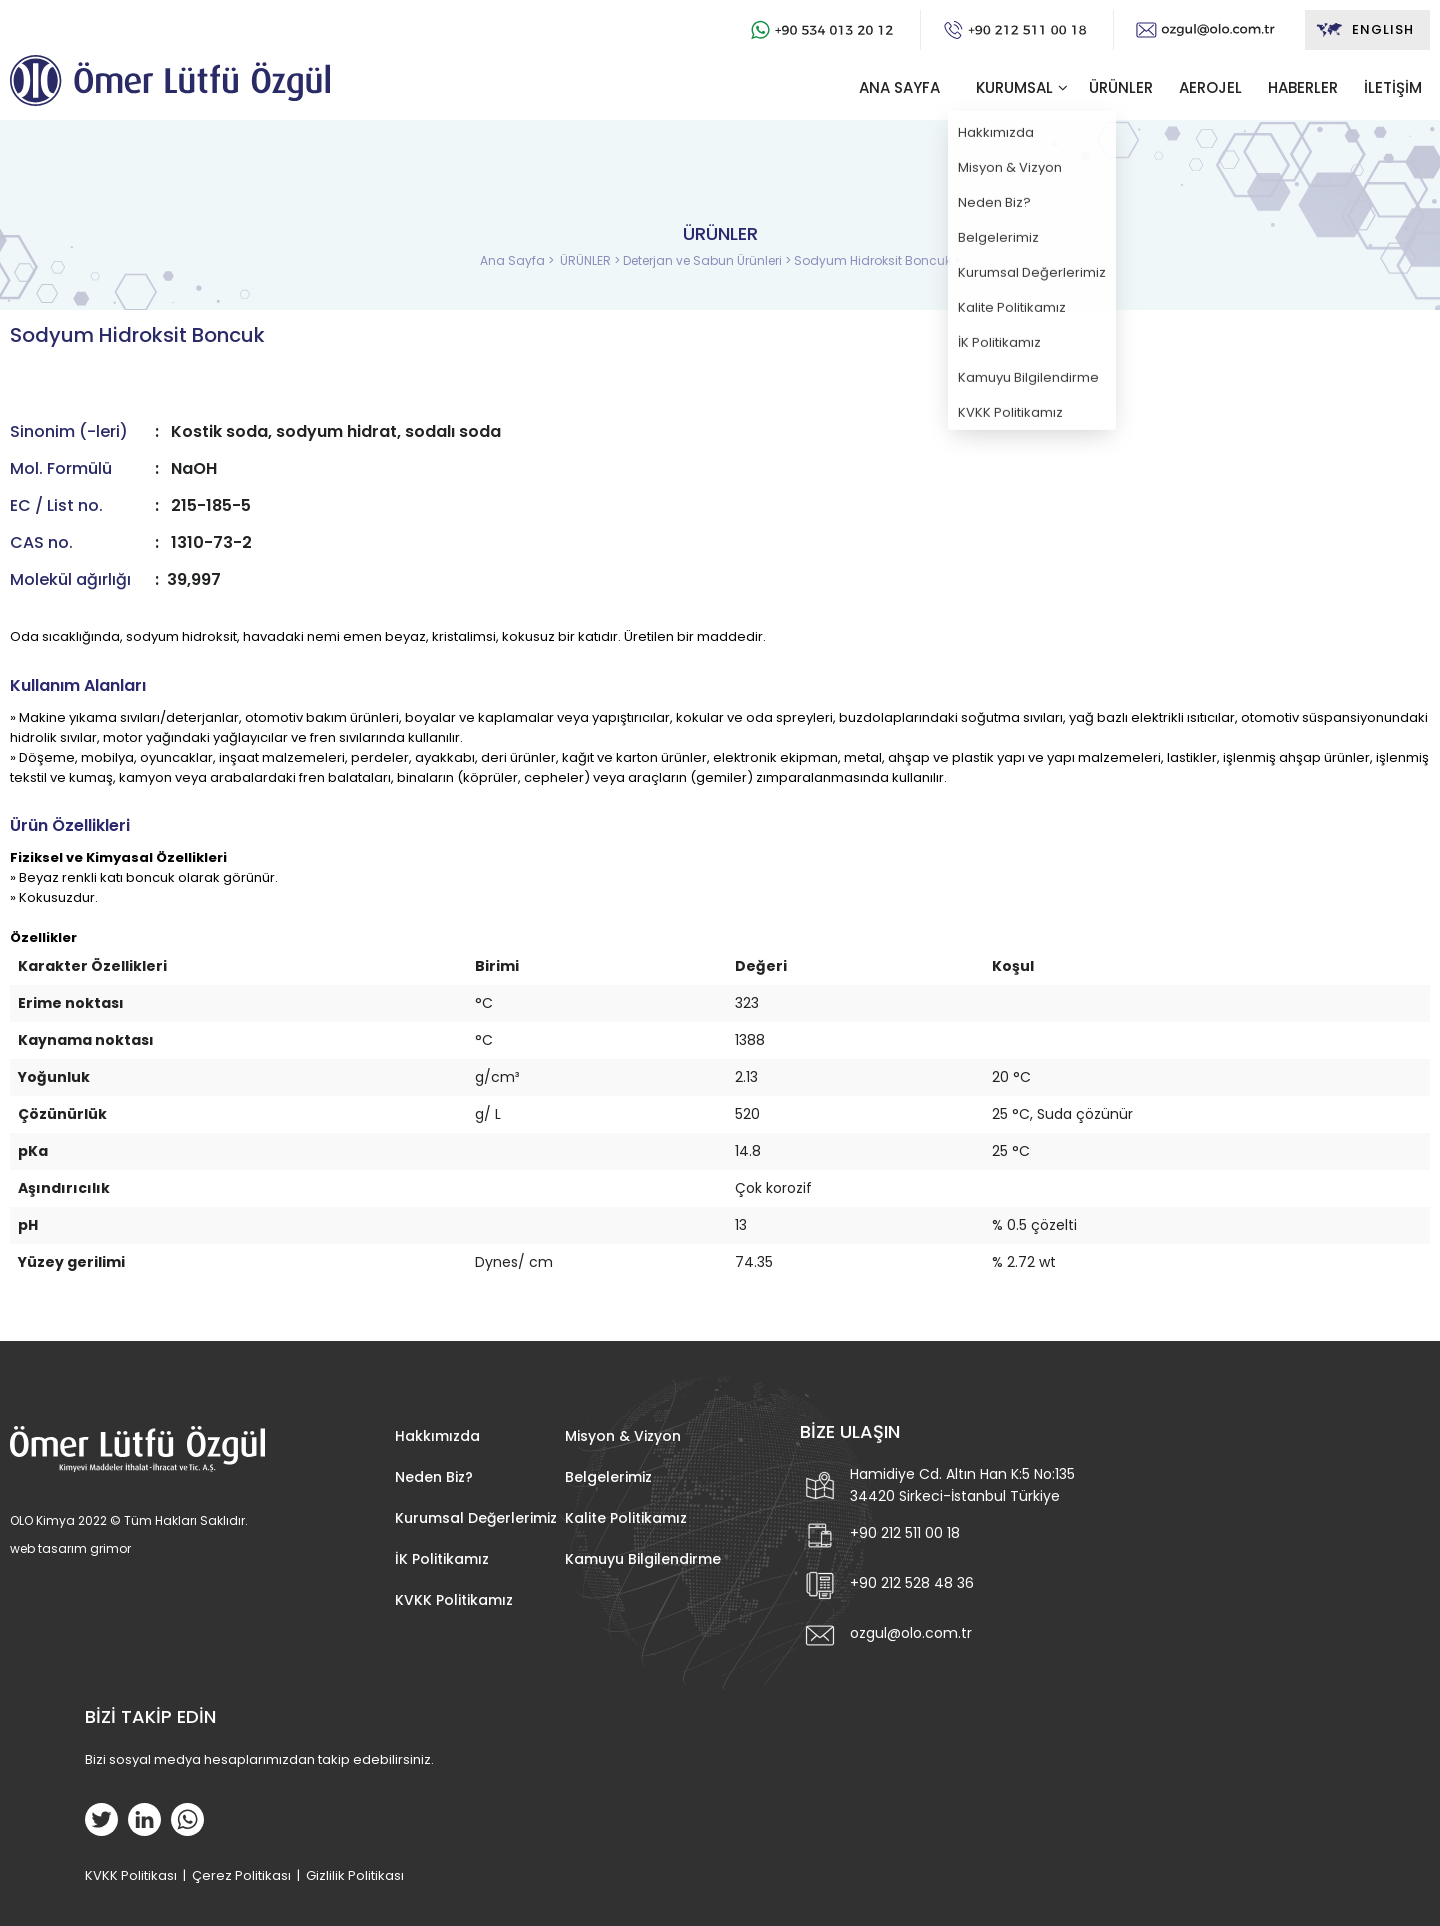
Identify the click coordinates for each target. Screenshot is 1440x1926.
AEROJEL (1210, 87)
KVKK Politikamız (454, 1600)
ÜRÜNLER (1121, 87)
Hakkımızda (437, 1436)
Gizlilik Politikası (355, 1875)
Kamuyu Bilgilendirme (643, 1559)
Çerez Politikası (241, 1875)
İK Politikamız (442, 1559)
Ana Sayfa (514, 260)
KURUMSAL (1014, 87)
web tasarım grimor (70, 1548)
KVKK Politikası (131, 1875)
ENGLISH (1364, 30)
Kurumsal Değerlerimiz (476, 1518)
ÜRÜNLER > (591, 260)
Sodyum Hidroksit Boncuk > (877, 260)
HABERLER (1303, 87)
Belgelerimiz (608, 1477)
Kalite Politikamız (626, 1518)
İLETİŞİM (1393, 87)
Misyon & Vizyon (623, 1436)
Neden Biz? (434, 1477)
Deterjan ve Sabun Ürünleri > (708, 260)
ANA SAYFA (899, 87)
